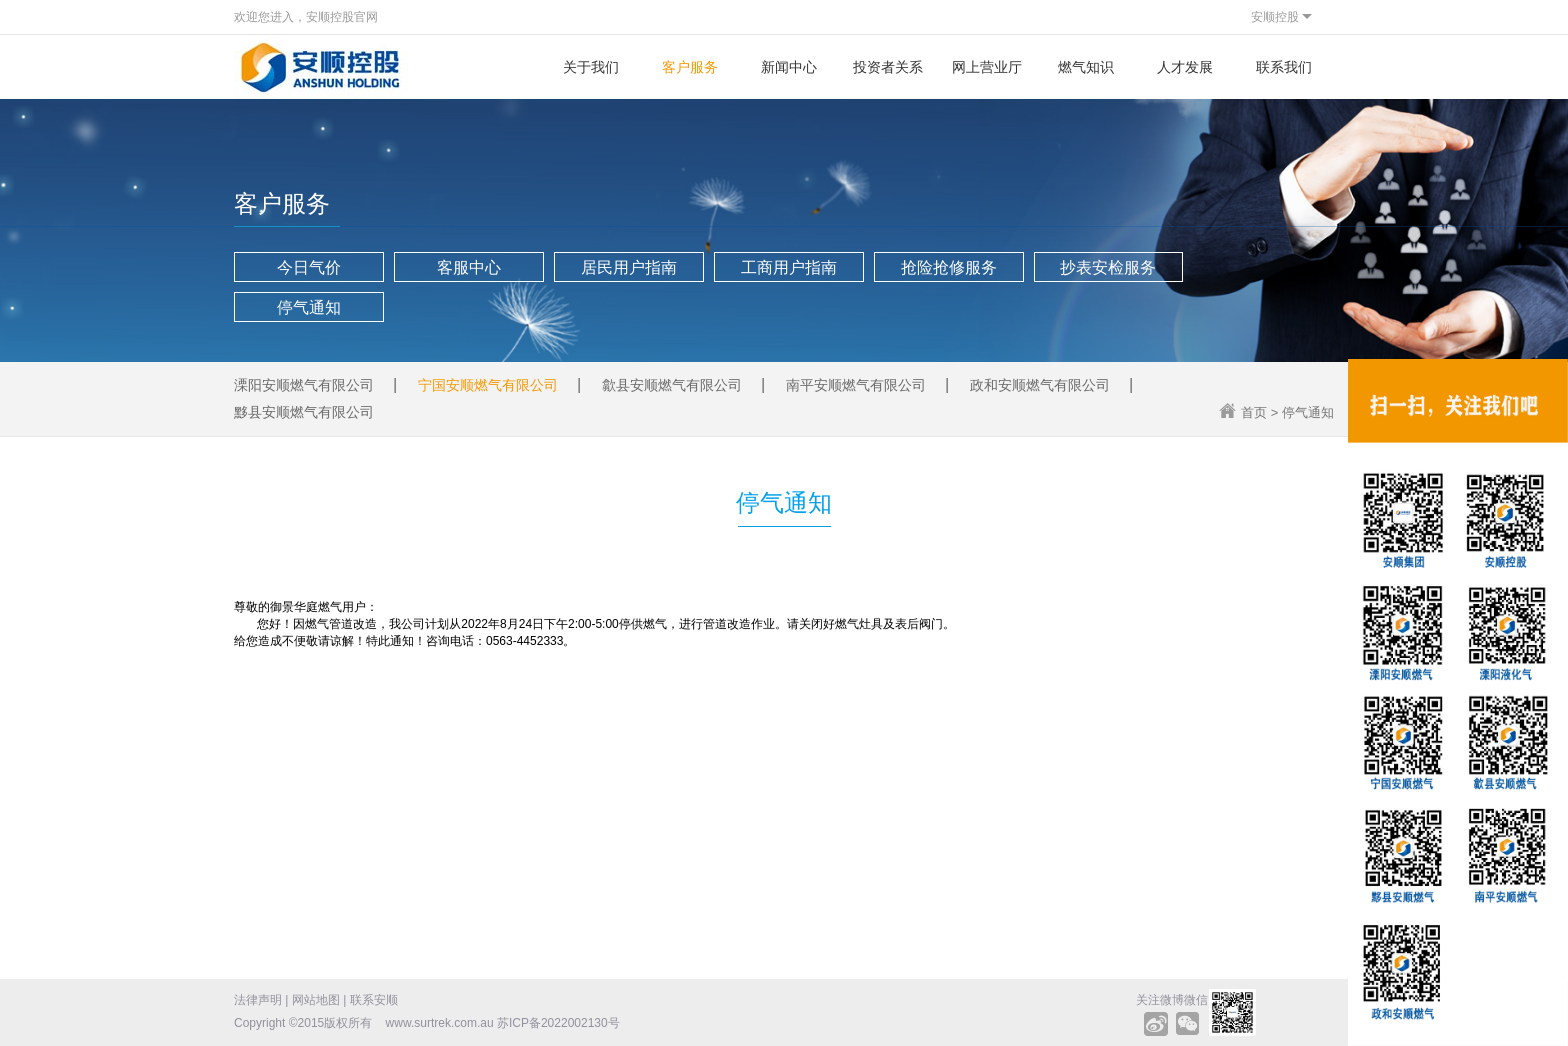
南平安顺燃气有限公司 (856, 385)
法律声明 (258, 1000)
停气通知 (309, 307)
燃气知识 (1086, 67)
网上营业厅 (987, 67)
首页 (1254, 412)
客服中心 (469, 267)
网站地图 (316, 1000)
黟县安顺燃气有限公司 (304, 412)
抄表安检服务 (1108, 267)
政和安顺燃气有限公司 (1040, 385)
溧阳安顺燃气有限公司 (304, 385)
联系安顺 (374, 1000)
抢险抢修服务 (949, 267)
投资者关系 (888, 67)
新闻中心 (789, 67)
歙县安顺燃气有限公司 (672, 385)
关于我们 (591, 67)
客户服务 (690, 67)
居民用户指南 (629, 267)
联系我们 (1284, 67)
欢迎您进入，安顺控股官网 (306, 17)
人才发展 (1185, 67)
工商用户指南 (789, 267)
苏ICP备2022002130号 (558, 1023)
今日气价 (309, 267)
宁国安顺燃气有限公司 (488, 385)
